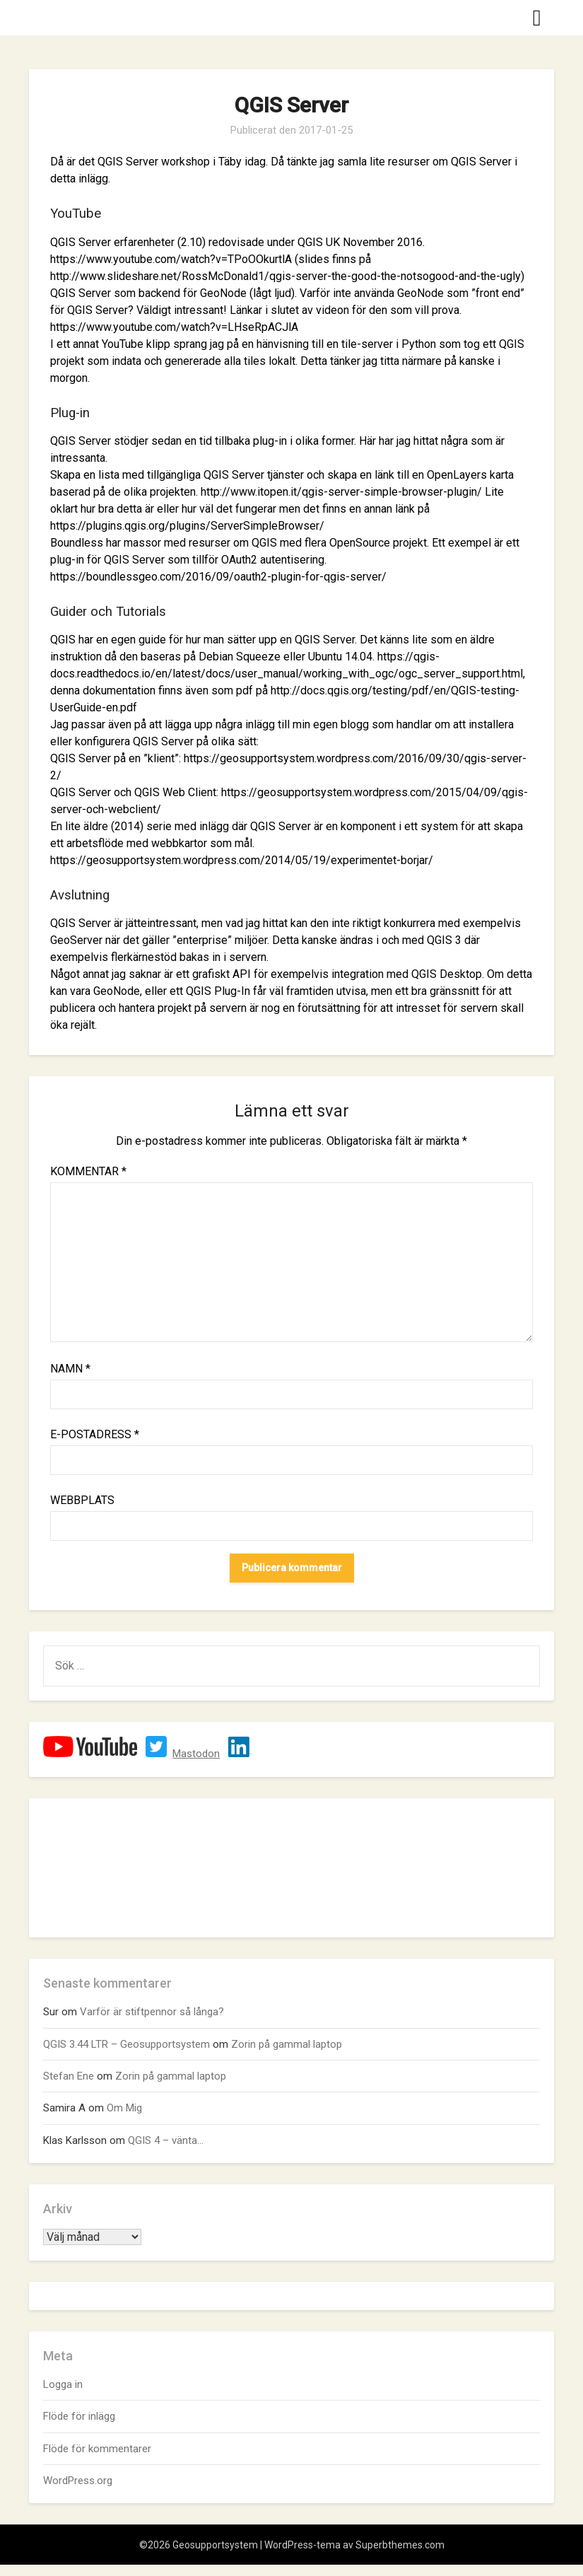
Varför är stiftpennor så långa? (152, 2011)
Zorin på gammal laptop (286, 2044)
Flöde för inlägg (79, 2416)
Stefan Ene (68, 2076)
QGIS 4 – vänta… (166, 2140)
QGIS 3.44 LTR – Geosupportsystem (126, 2044)
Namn (70, 1368)
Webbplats (82, 1500)
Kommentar (88, 1171)
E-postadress (94, 1434)
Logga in (63, 2384)
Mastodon (196, 1753)
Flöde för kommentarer (97, 2448)
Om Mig (124, 2108)
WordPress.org (77, 2480)
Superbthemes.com (399, 2545)
